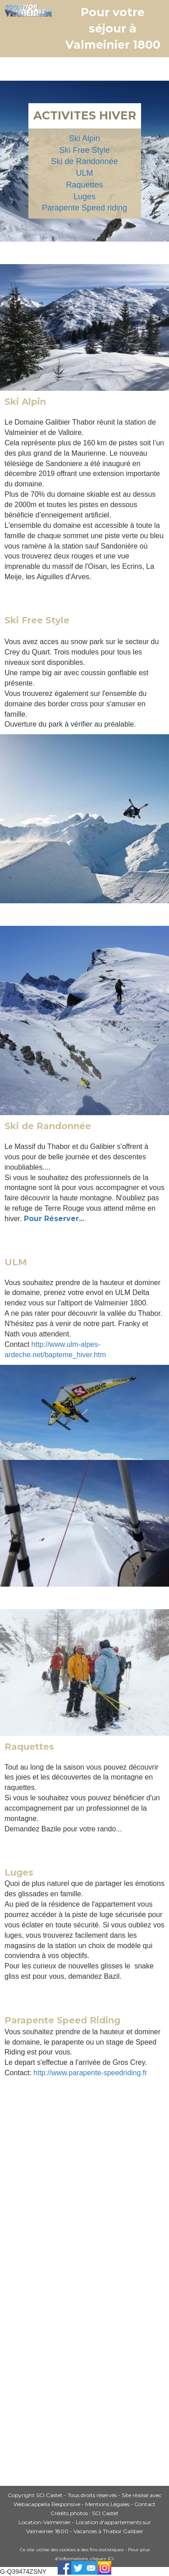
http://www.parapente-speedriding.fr (90, 2073)
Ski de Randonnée (84, 161)
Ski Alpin (84, 138)
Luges (84, 196)
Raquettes (84, 184)
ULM (84, 173)
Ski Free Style (84, 150)
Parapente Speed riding (84, 207)
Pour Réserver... (54, 1218)
